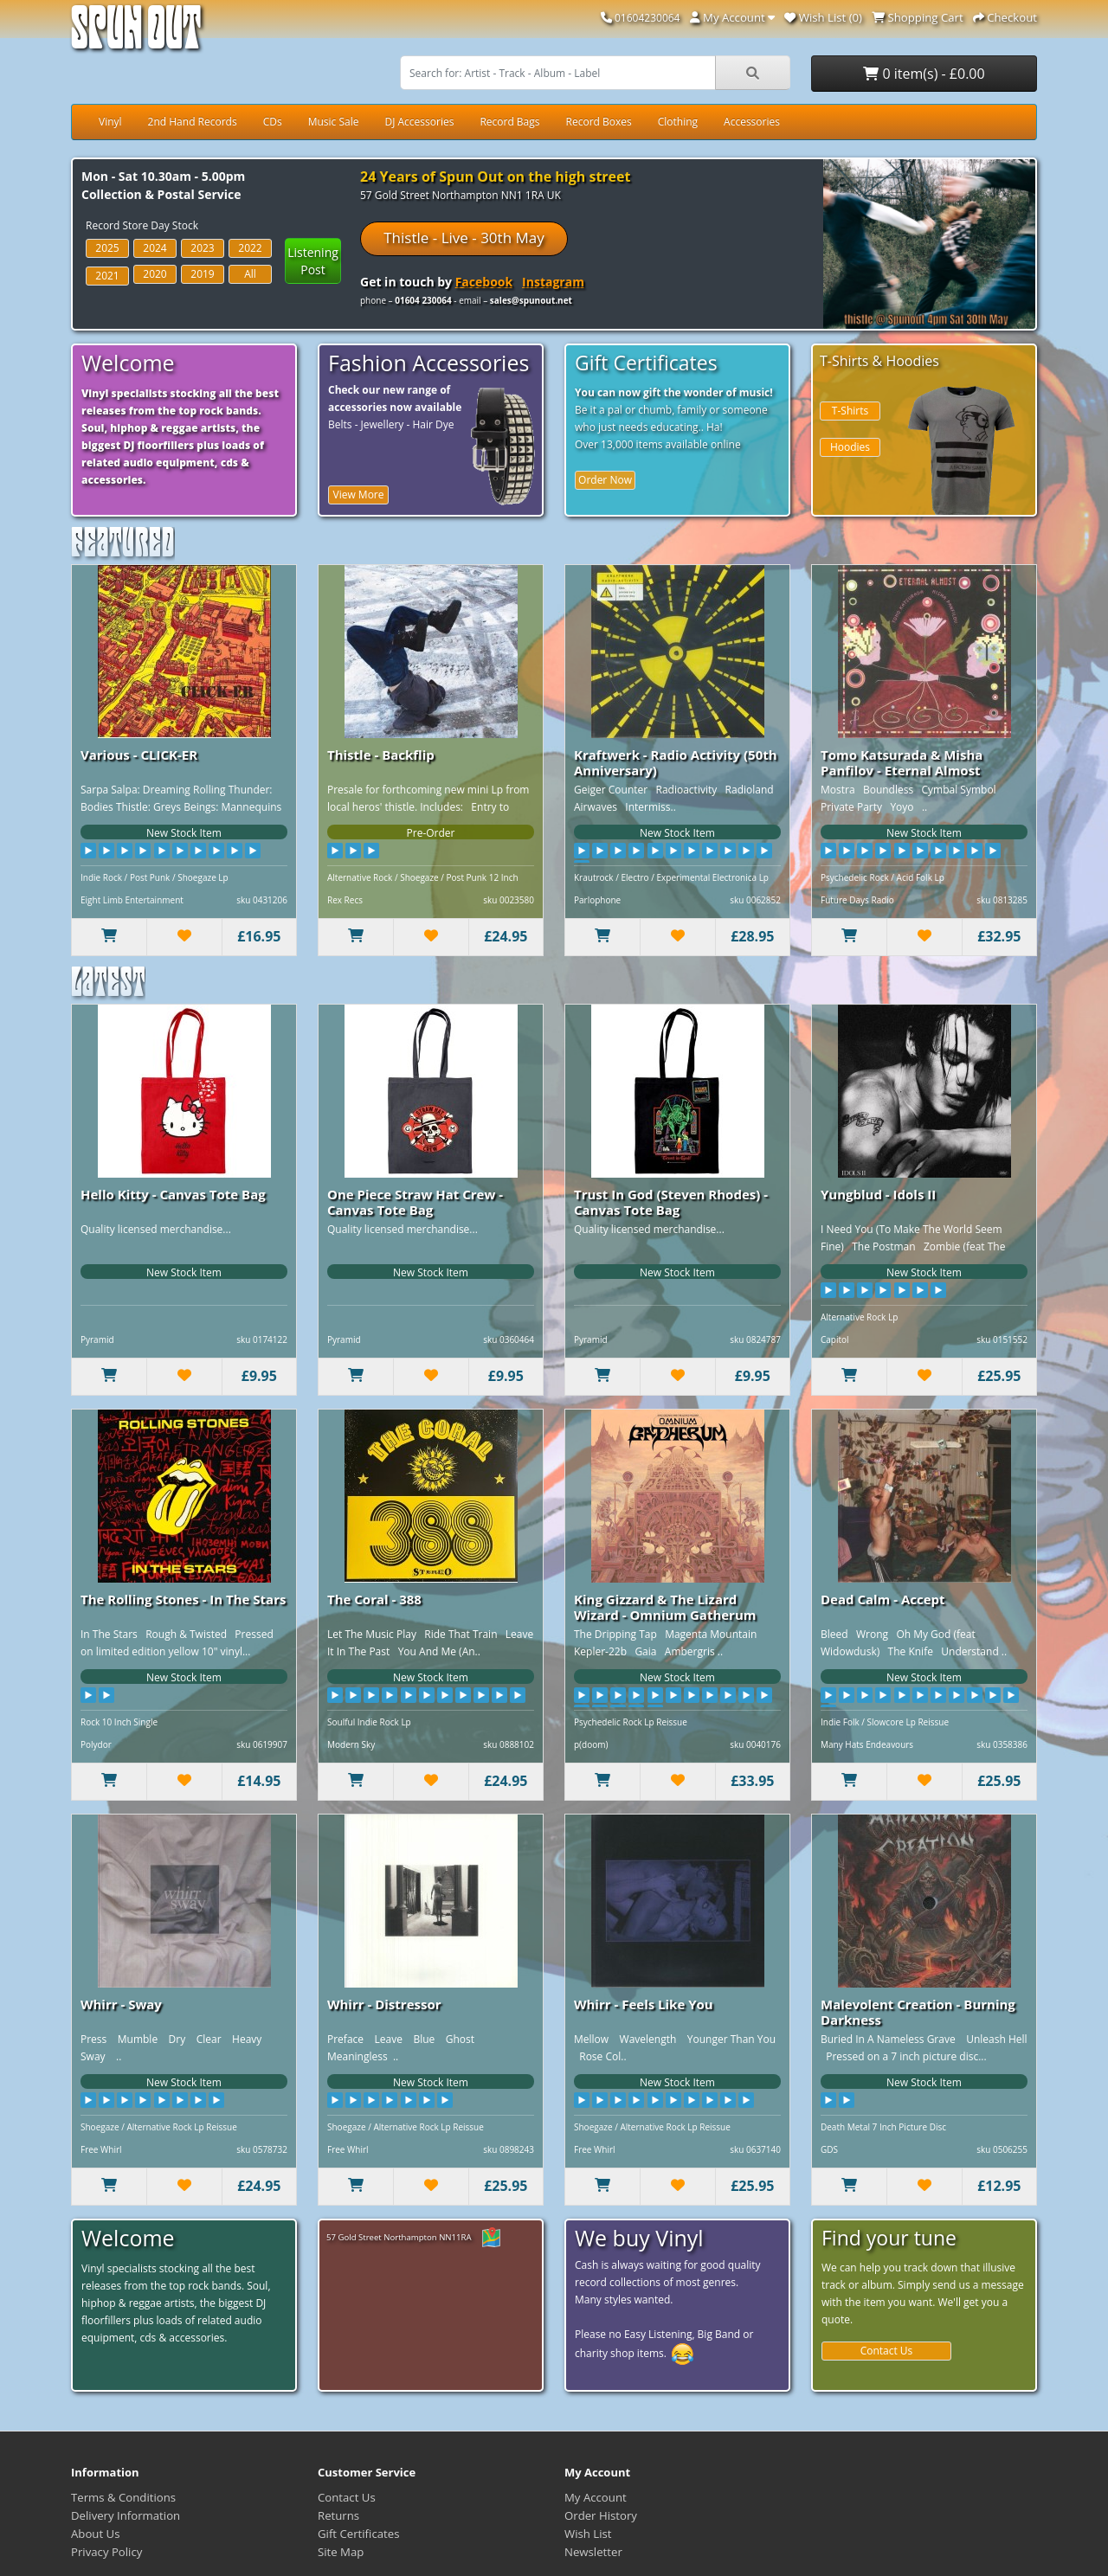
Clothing (678, 121)
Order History (600, 2515)
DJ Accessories (419, 121)
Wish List (588, 2533)
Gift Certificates (358, 2533)
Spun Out (136, 34)
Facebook (484, 281)
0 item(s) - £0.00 (923, 73)
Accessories (752, 121)
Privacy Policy (106, 2552)
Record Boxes (599, 121)
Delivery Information (125, 2515)
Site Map (341, 2552)
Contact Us (886, 2350)
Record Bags (509, 121)
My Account (595, 2497)
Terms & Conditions (123, 2497)
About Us (95, 2533)
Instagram (553, 281)
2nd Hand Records (192, 121)
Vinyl (110, 121)
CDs (272, 121)
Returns (338, 2515)
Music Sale (333, 121)
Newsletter (593, 2552)
